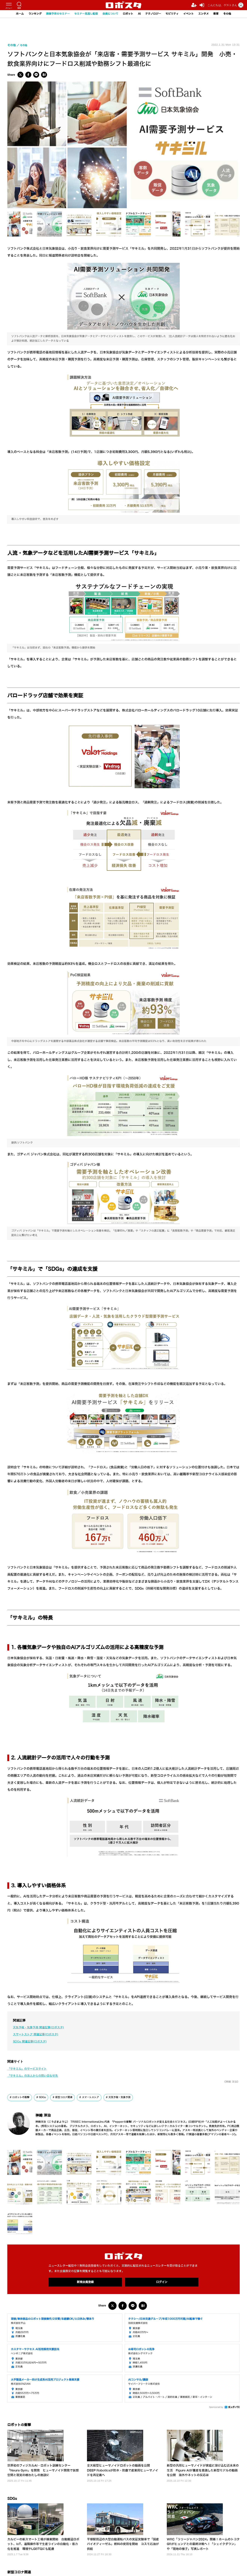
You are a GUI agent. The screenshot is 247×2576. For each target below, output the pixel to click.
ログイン (161, 2282)
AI (140, 13)
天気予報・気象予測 (126, 2097)
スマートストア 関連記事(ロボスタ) (38, 2034)
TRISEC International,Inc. (87, 2121)
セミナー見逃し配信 (83, 13)
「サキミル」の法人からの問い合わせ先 (36, 2075)
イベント (193, 13)
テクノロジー (155, 13)
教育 (222, 13)
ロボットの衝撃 (22, 2097)
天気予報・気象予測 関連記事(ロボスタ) (42, 2027)
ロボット (128, 13)
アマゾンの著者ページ (221, 2134)
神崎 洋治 (47, 2115)
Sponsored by (216, 2407)
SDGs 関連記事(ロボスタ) (32, 2041)
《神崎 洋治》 (230, 2081)
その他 (234, 13)
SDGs (44, 2097)
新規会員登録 (85, 2282)
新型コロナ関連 (67, 2097)
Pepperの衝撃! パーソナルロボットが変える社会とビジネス (149, 2121)
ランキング (29, 13)
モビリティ (175, 13)
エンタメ (209, 13)
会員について (109, 13)
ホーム (12, 13)
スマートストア (95, 2097)
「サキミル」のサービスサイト (29, 2068)
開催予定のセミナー (53, 13)
